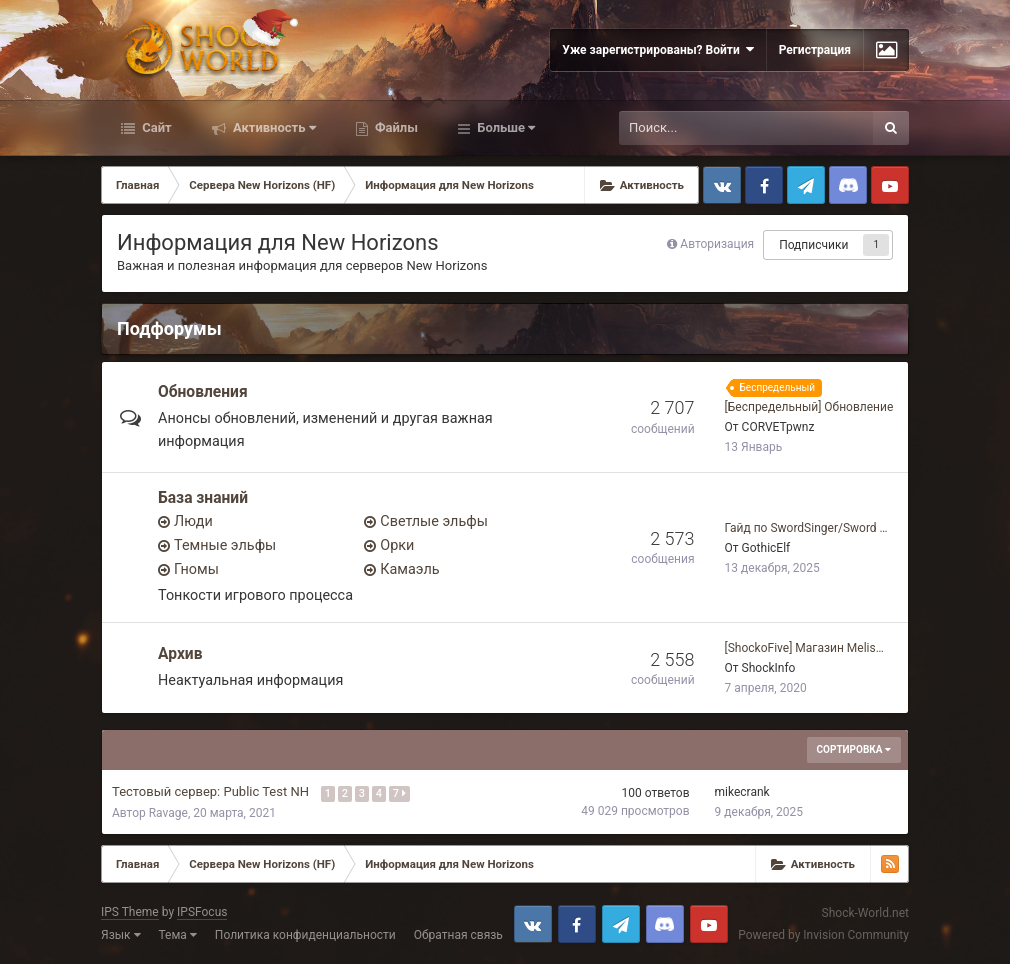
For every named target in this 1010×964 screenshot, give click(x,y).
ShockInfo (769, 668)
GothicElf (766, 548)
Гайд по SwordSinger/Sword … (806, 528)
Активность (273, 127)
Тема (178, 935)
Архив (180, 654)
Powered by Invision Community (823, 935)
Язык (121, 935)
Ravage (168, 813)
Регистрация (815, 50)
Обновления (203, 392)
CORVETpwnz (778, 427)
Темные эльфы (225, 545)
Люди (193, 521)
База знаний (203, 498)
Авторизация (717, 244)
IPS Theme (130, 912)
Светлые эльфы (434, 521)
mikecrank (742, 792)
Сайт (155, 127)
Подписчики (813, 245)
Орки (397, 545)
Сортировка (854, 749)
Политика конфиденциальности (305, 935)
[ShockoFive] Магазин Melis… (804, 648)
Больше (504, 127)
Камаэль (409, 569)
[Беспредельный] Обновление (809, 407)
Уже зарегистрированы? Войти (657, 49)
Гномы (196, 569)
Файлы (395, 127)
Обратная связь (458, 935)
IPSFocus (202, 912)
